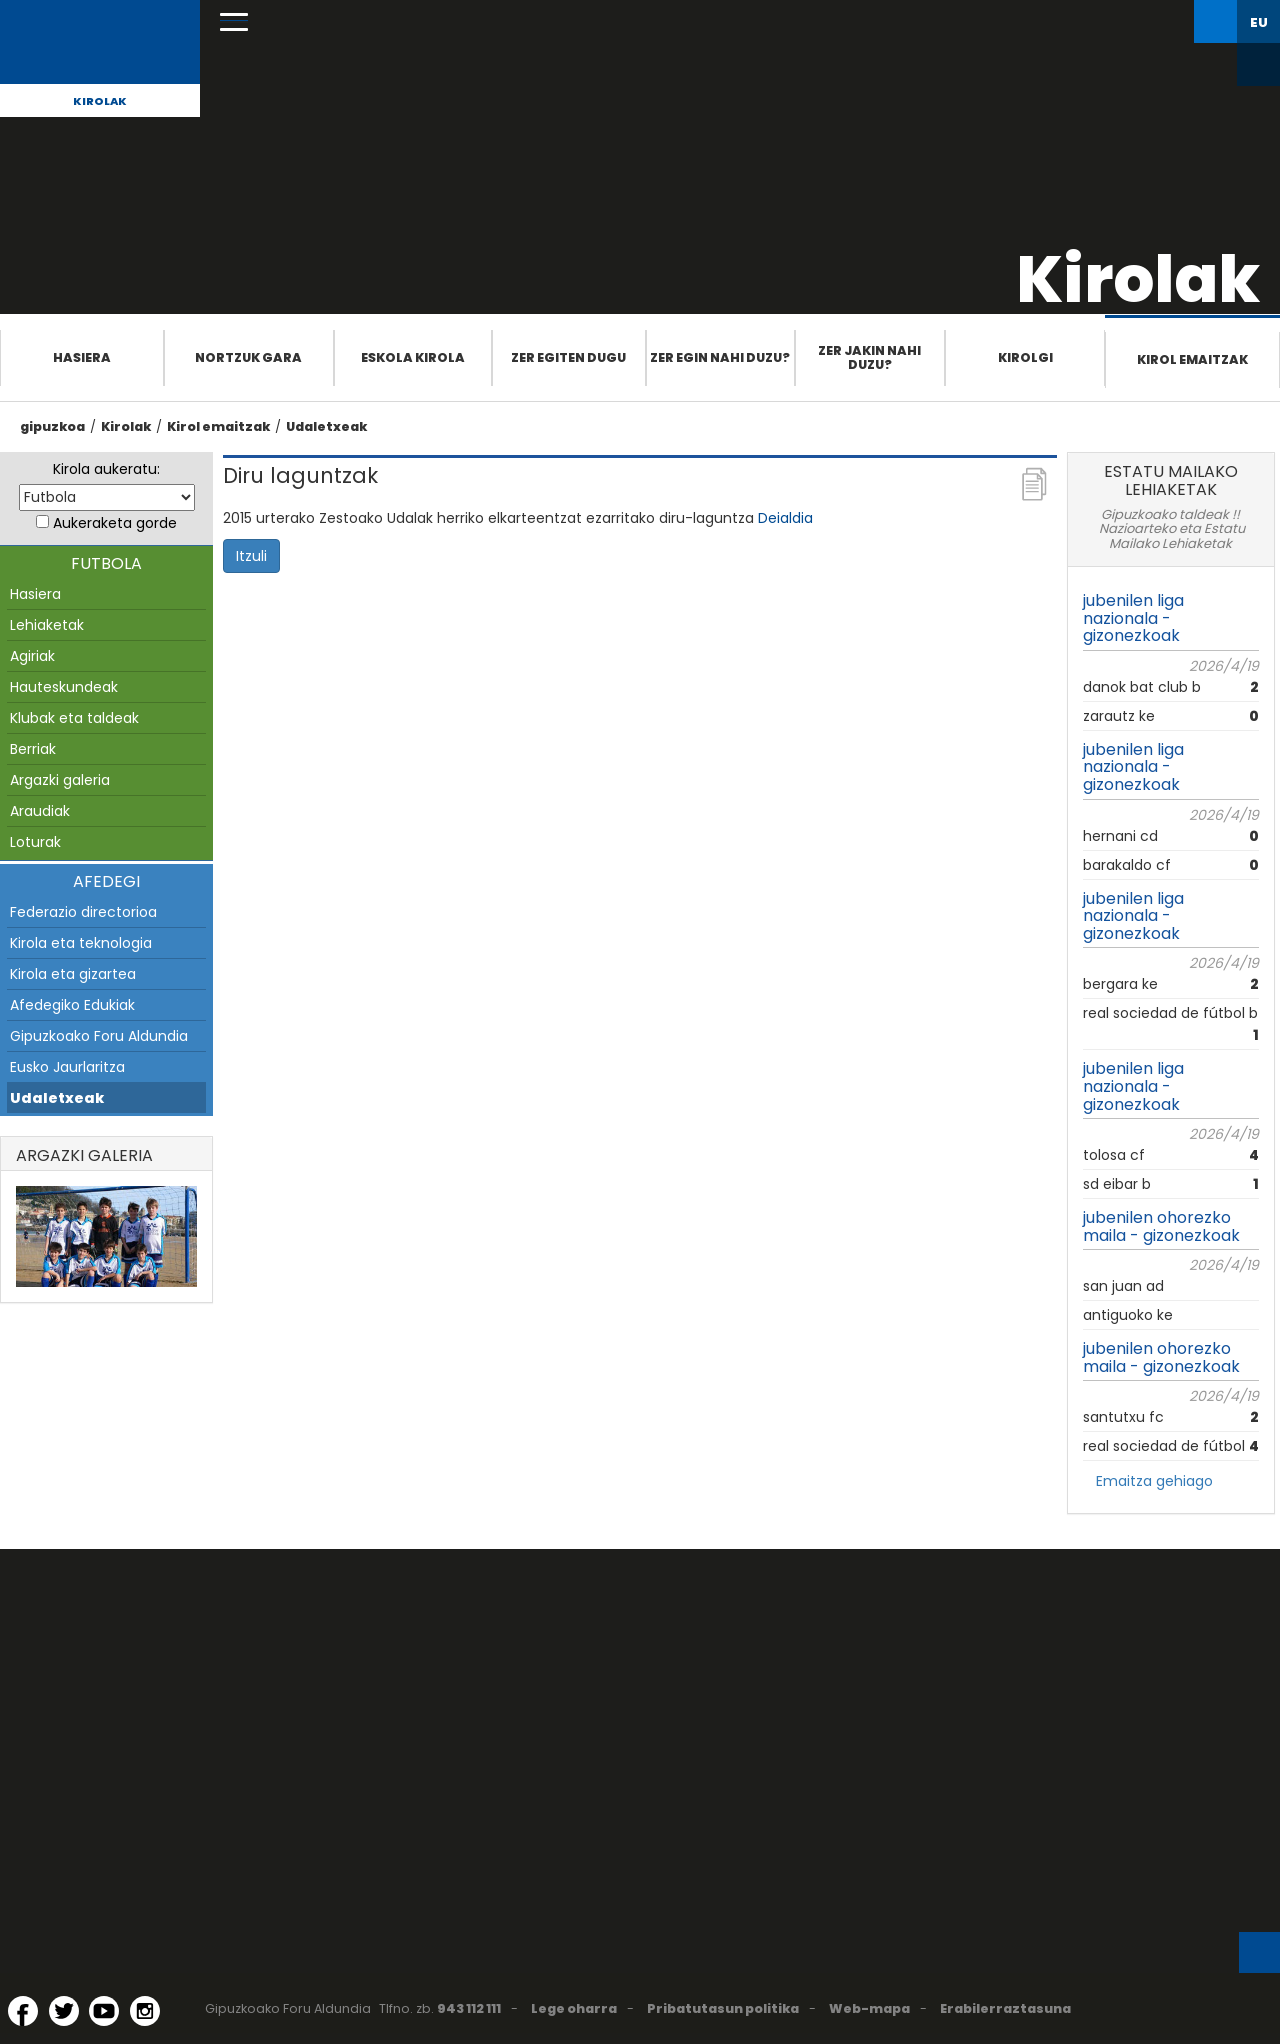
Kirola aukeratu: (106, 469)
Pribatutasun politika (723, 2008)
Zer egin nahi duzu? (720, 357)
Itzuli (251, 556)
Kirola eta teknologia (81, 943)
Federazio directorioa (83, 912)
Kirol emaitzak (1192, 359)
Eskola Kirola (413, 357)
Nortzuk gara (248, 357)
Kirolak (100, 101)
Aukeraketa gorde (115, 523)
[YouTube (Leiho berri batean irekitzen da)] (104, 2011)
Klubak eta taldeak (74, 718)
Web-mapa (869, 2008)
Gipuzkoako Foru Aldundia (99, 1036)
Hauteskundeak (64, 687)
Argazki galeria (60, 780)
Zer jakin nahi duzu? (869, 357)
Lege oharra (574, 2008)
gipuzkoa (52, 426)
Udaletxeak (326, 426)
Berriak (33, 749)
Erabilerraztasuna (1005, 2008)
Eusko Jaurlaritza (67, 1067)
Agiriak (32, 656)
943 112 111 (469, 2008)
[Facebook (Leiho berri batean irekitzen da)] (23, 2011)
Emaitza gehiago (1154, 1481)
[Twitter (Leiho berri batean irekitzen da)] (64, 2011)
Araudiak (40, 811)
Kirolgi (1025, 357)
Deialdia (785, 518)
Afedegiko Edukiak (72, 1005)
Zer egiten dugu (568, 357)
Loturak (35, 842)
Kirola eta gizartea (73, 974)
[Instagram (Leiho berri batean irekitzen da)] (145, 2011)
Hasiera (82, 357)
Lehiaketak (47, 625)
